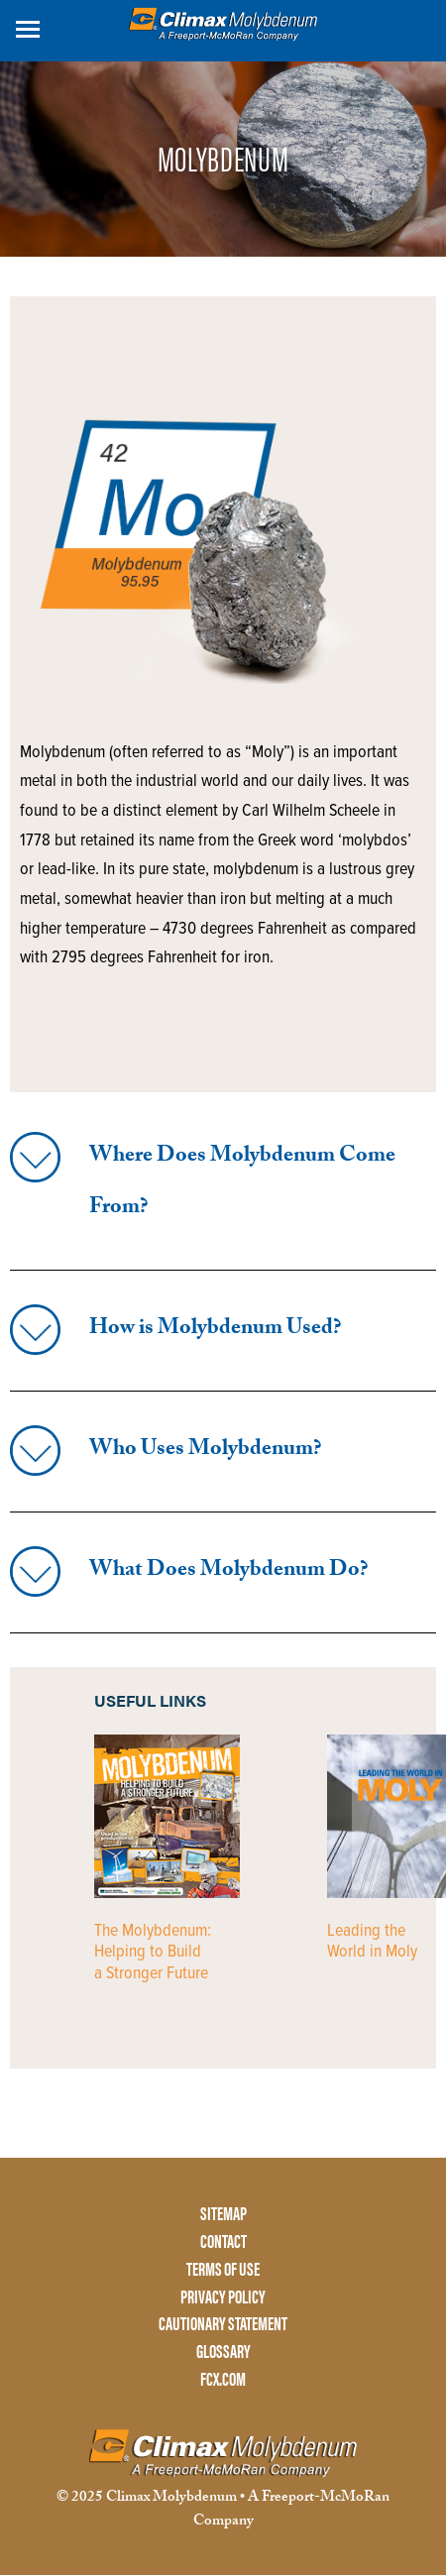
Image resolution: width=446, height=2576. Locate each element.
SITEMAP (223, 2213)
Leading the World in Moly (372, 1942)
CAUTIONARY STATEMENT (223, 2323)
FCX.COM (223, 2379)
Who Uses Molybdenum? (205, 1450)
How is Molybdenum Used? (215, 1329)
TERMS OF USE (223, 2269)
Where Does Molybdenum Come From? (242, 1183)
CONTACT (223, 2241)
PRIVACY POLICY (223, 2297)
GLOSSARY (223, 2351)
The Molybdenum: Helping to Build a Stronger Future (152, 1952)
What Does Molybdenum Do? (228, 1571)
